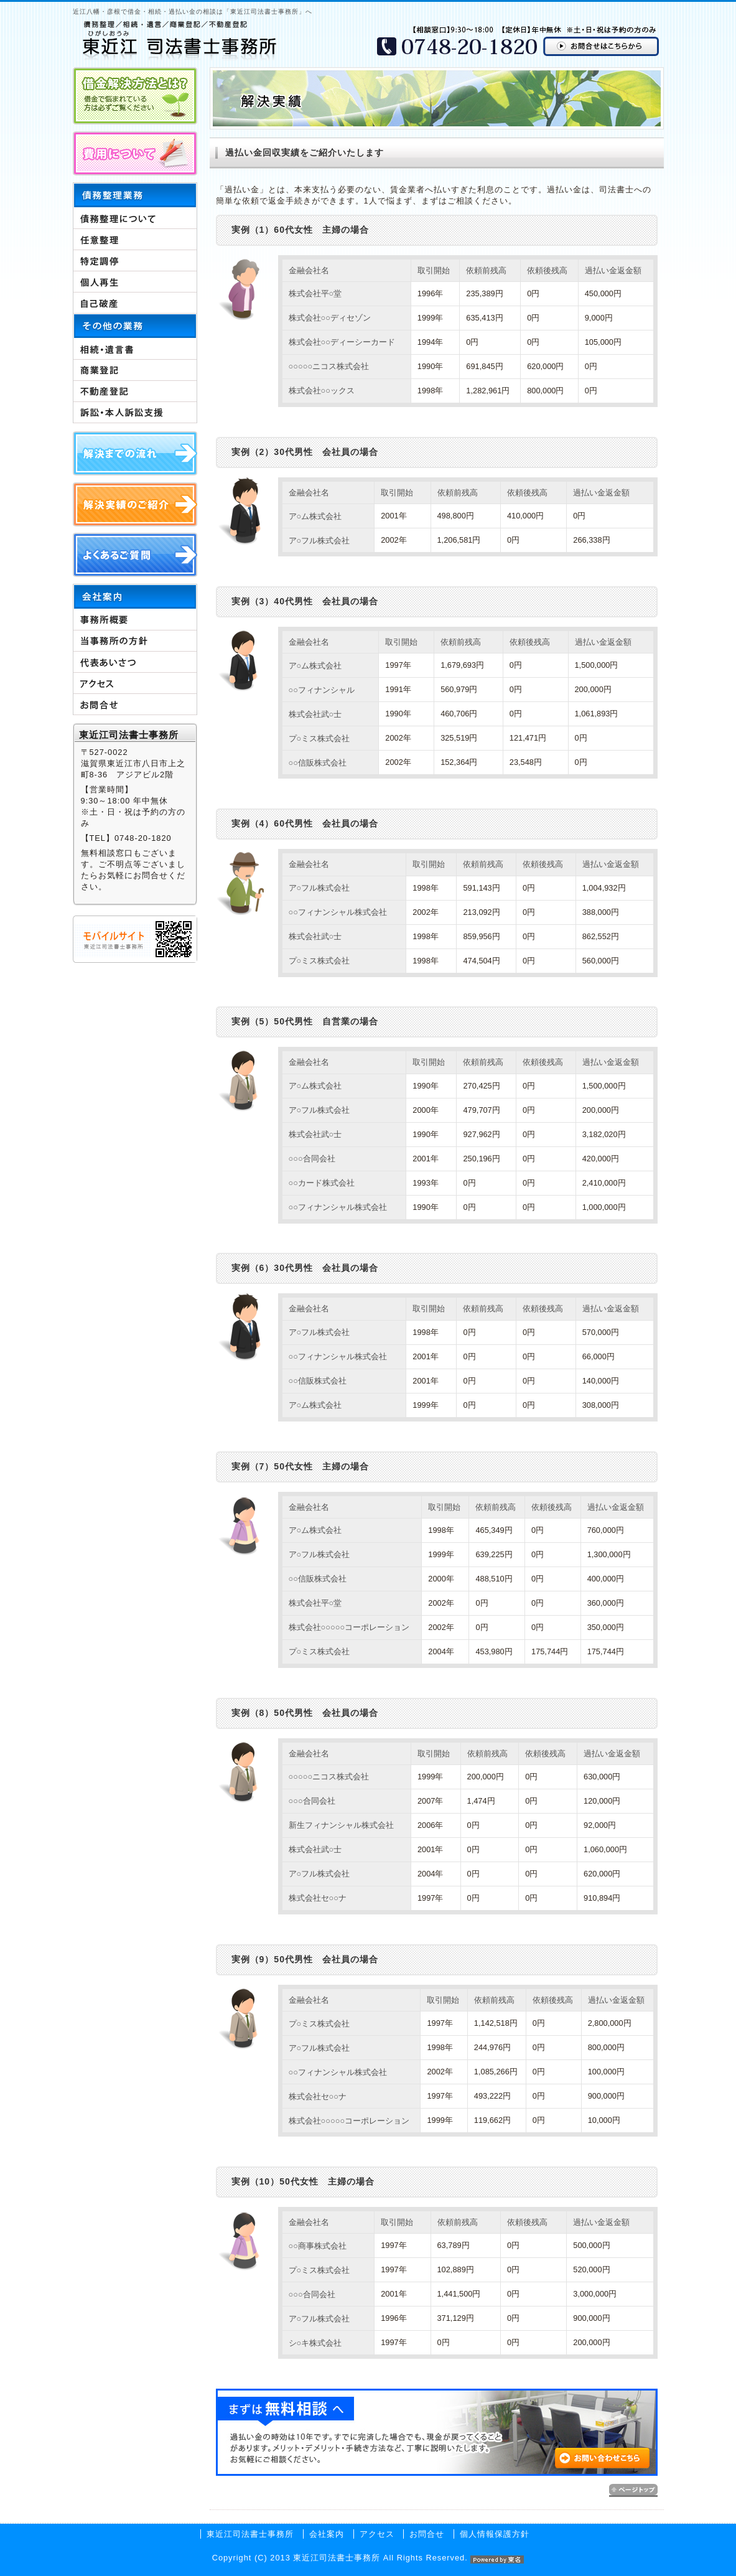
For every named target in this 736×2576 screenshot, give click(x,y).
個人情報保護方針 (494, 2534)
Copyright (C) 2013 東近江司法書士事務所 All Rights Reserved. (368, 2557)
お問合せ (426, 2534)
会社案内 (326, 2534)
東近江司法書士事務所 (250, 2534)
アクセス (377, 2534)
